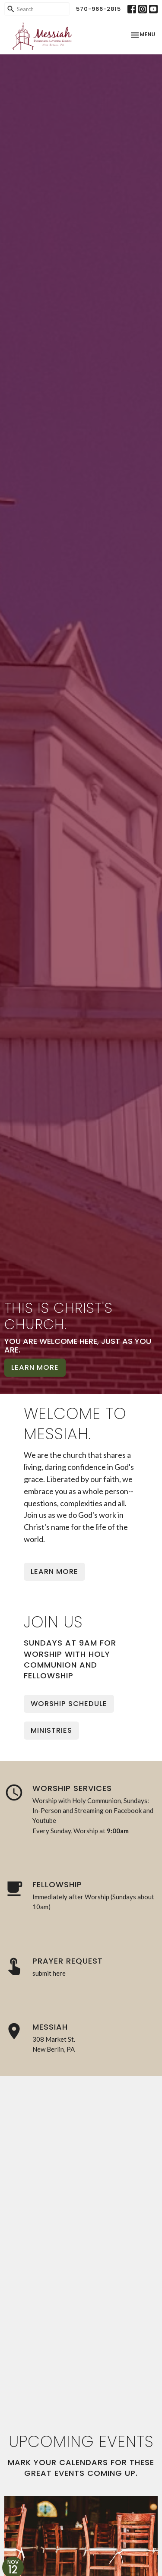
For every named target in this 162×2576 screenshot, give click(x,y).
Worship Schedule (69, 1704)
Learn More (35, 1367)
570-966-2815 (98, 9)
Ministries (51, 1730)
